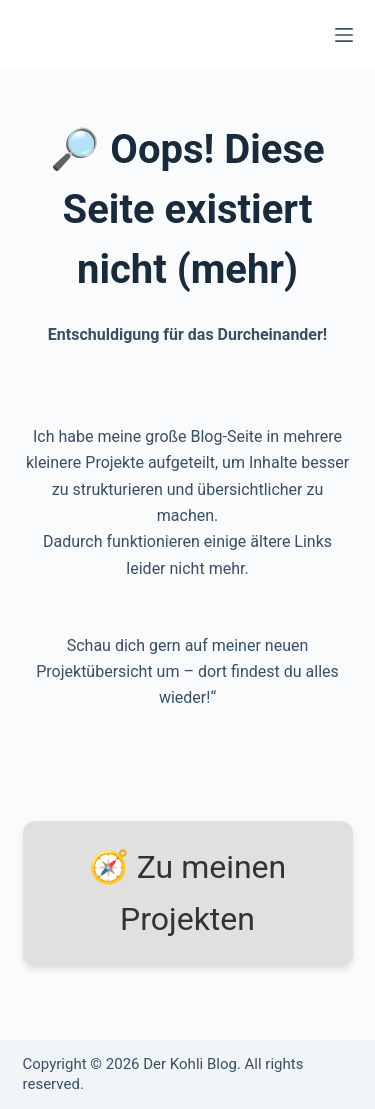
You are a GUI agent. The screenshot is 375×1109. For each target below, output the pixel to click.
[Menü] (344, 35)
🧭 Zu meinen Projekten (188, 893)
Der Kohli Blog (190, 1064)
